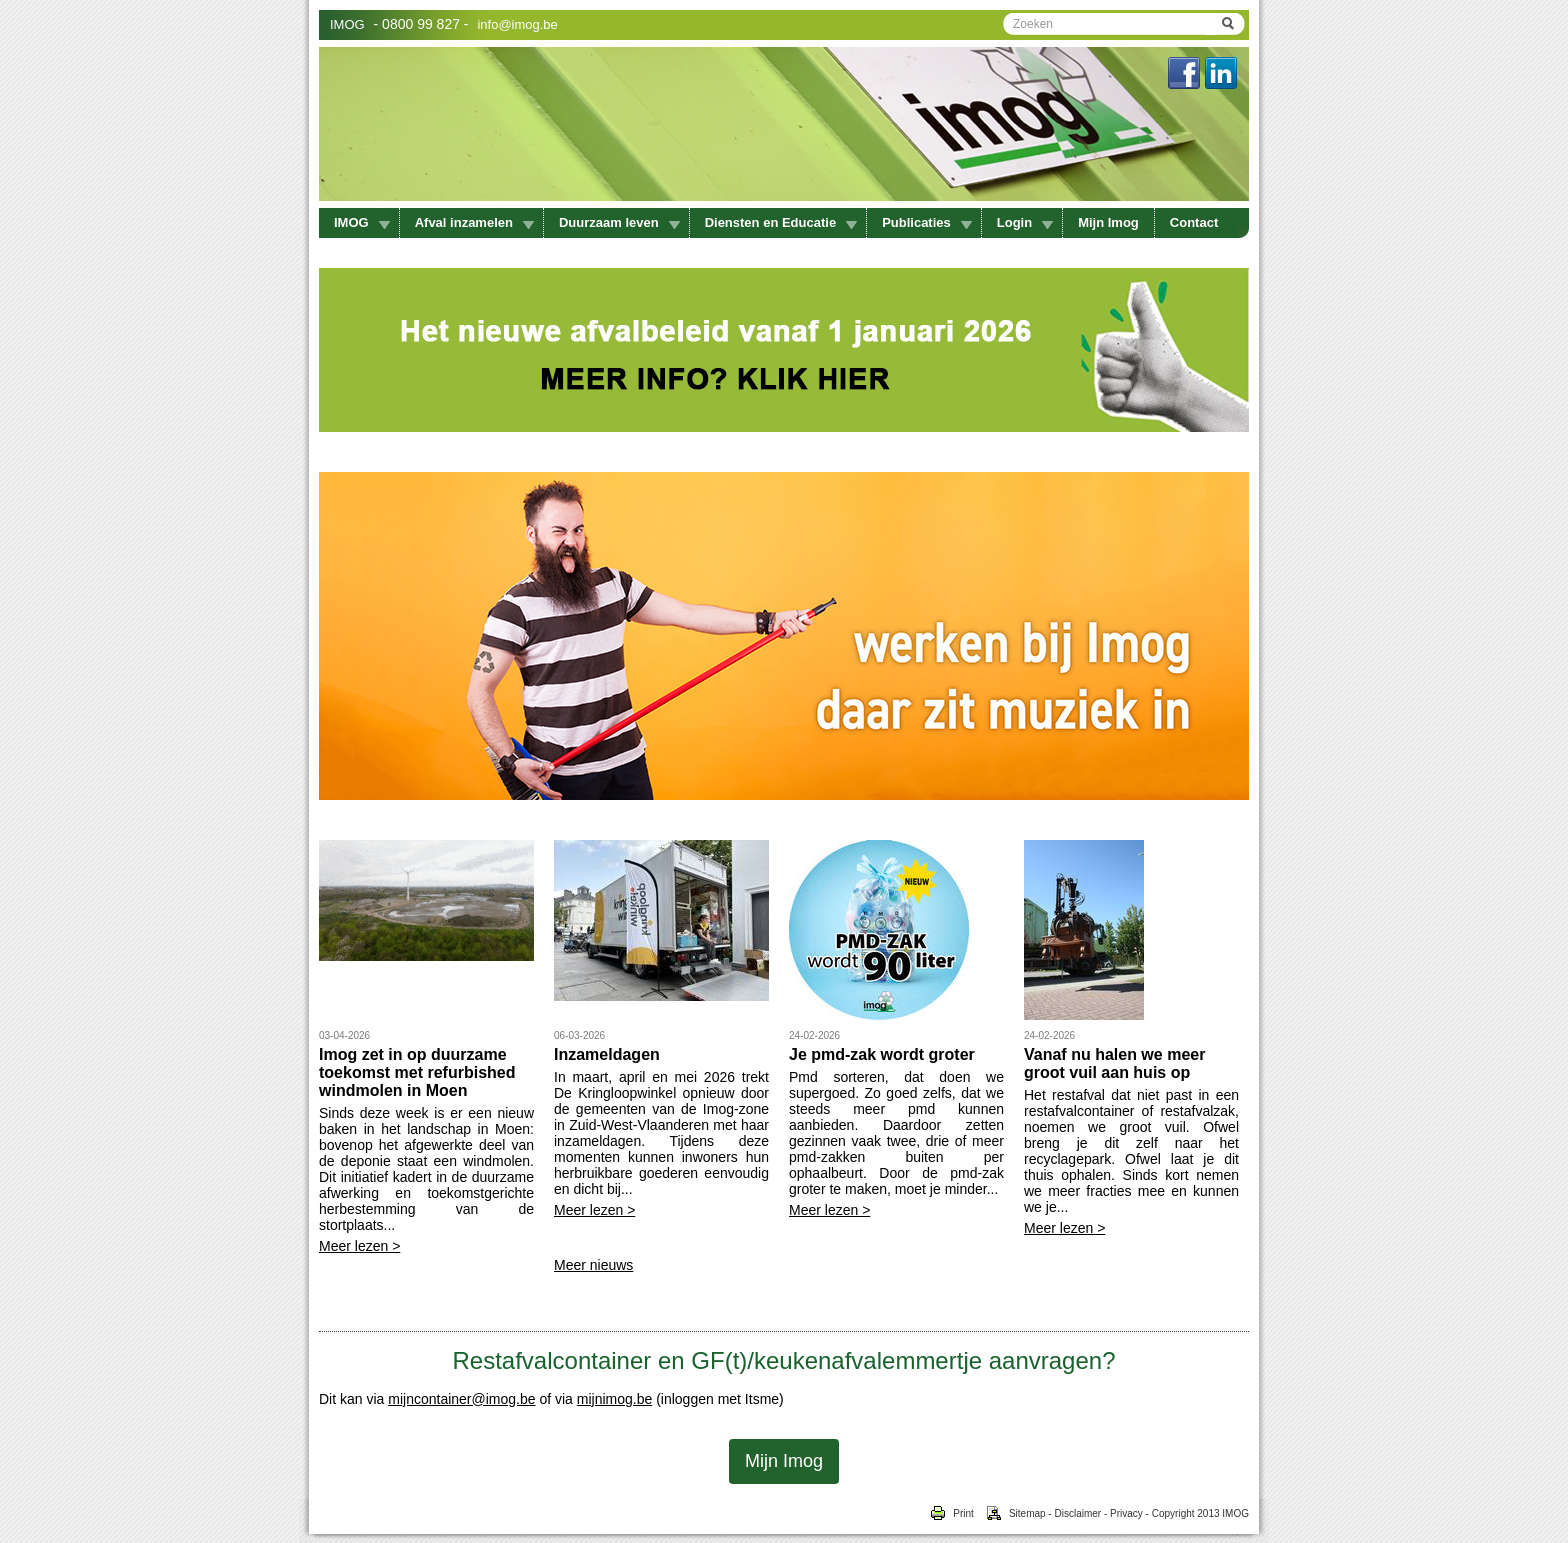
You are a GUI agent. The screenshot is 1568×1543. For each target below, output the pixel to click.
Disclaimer (1077, 1513)
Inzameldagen (607, 1054)
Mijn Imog (1108, 222)
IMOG (347, 24)
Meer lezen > (359, 1246)
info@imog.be (517, 24)
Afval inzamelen (474, 222)
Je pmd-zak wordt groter (882, 1054)
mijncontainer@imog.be (461, 1399)
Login (1025, 222)
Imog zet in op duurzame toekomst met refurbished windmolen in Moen (417, 1072)
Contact (1194, 222)
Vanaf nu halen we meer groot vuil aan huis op (1114, 1063)
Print (951, 1513)
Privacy (1126, 1513)
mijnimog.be (614, 1399)
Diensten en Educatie (781, 222)
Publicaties (927, 222)
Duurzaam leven (619, 222)
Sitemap (1010, 1513)
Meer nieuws (593, 1265)
